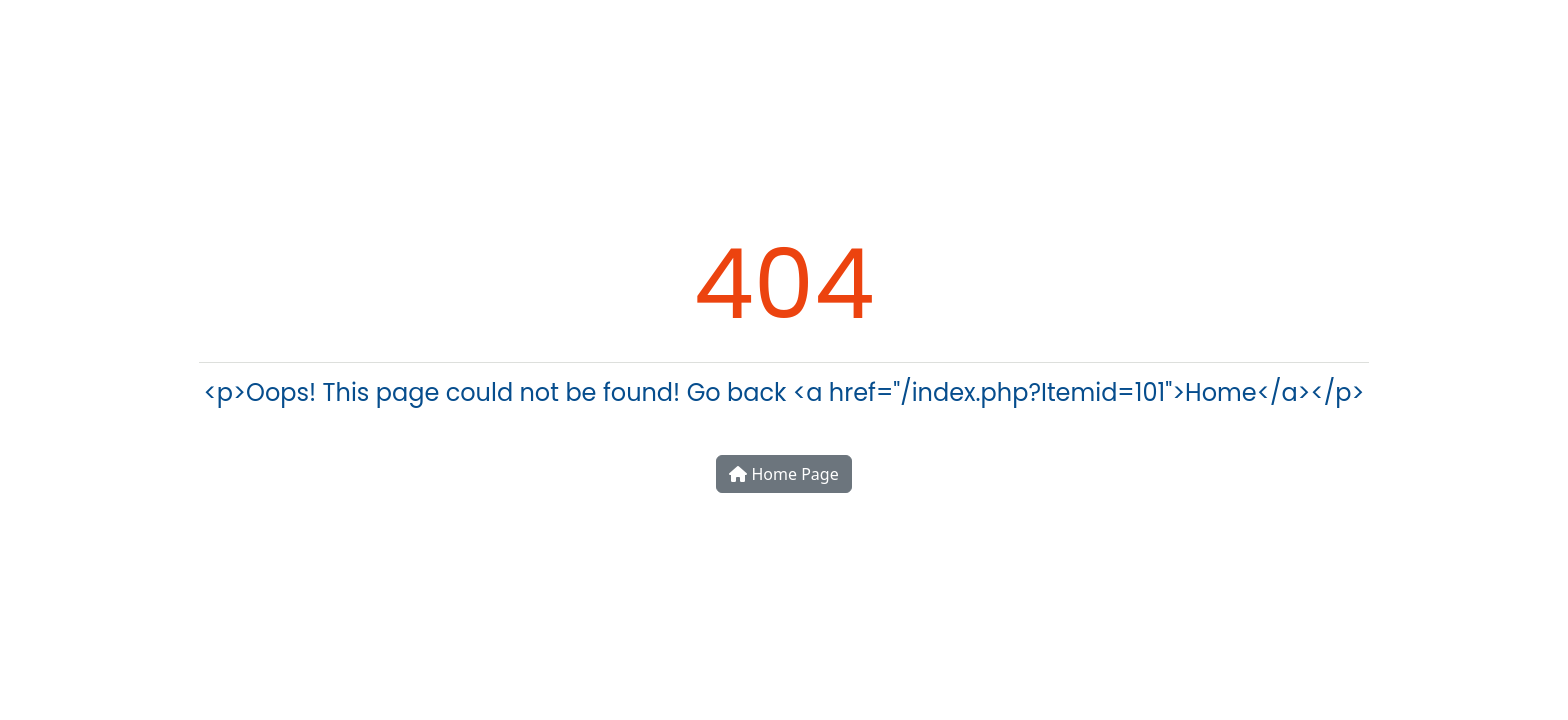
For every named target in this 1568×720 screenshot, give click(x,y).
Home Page (783, 474)
